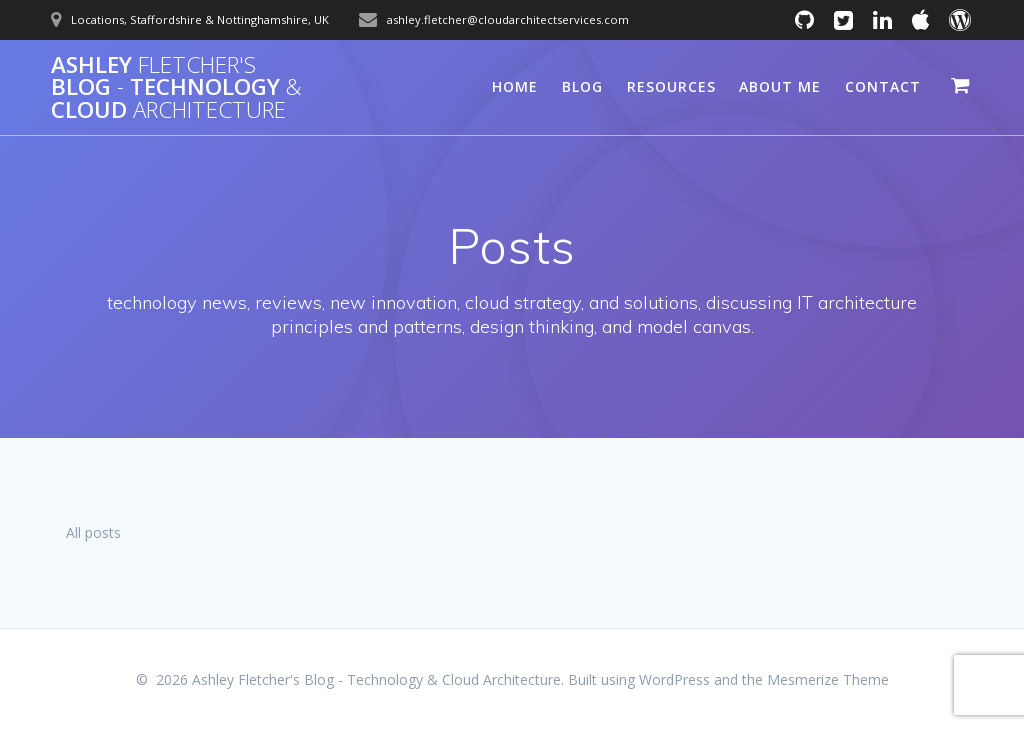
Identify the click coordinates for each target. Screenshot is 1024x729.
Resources (671, 86)
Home (515, 86)
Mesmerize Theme (828, 679)
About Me (780, 86)
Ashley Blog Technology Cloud (176, 87)
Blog (582, 86)
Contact (883, 86)
